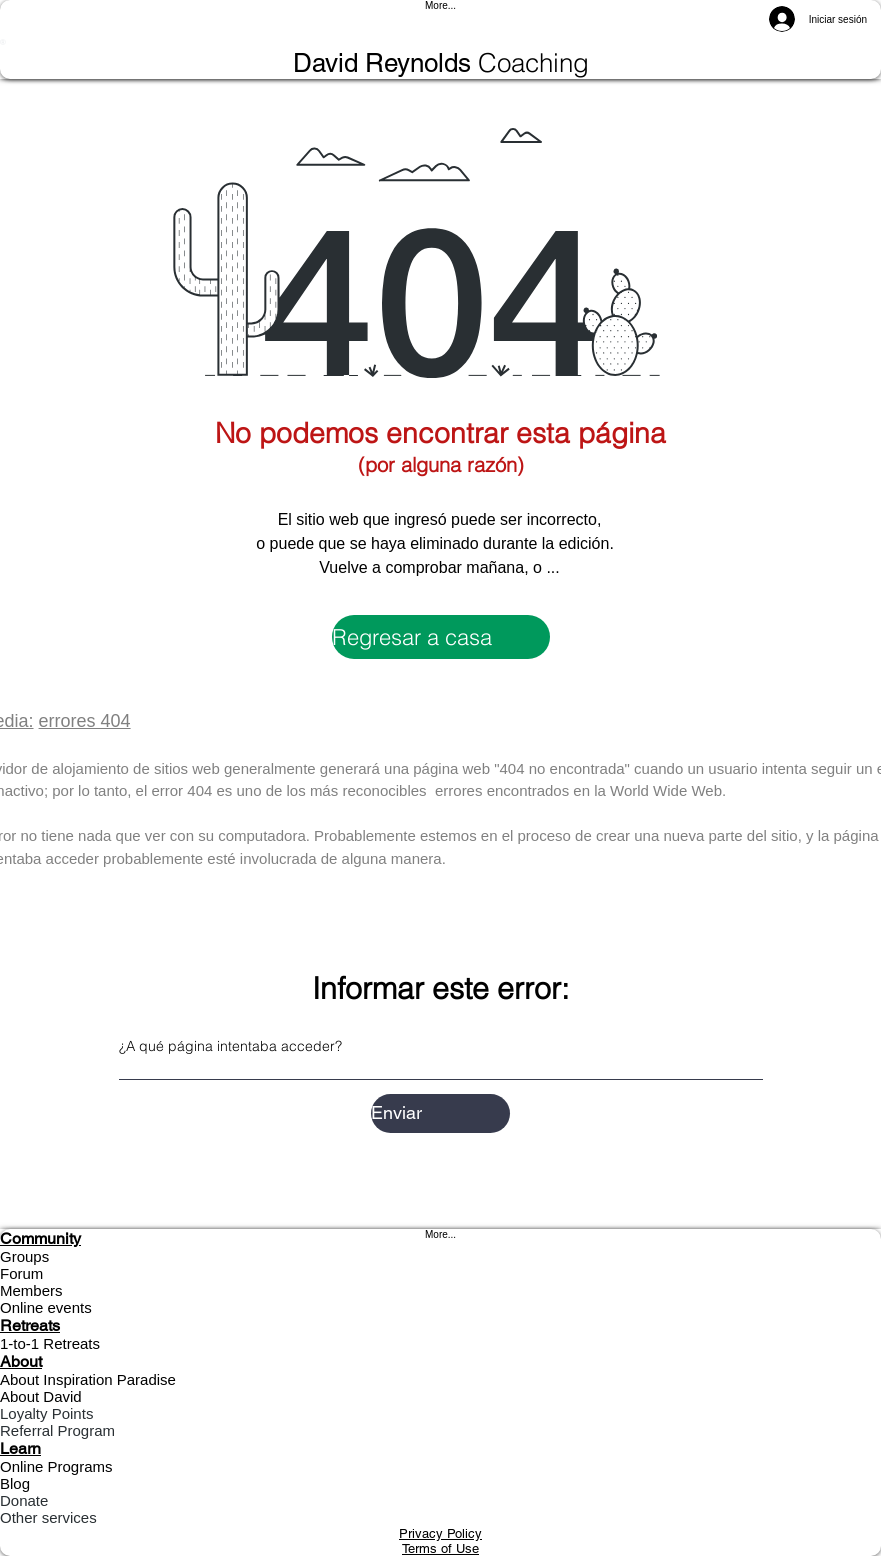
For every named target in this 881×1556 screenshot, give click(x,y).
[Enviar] (440, 1113)
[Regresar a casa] (441, 637)
